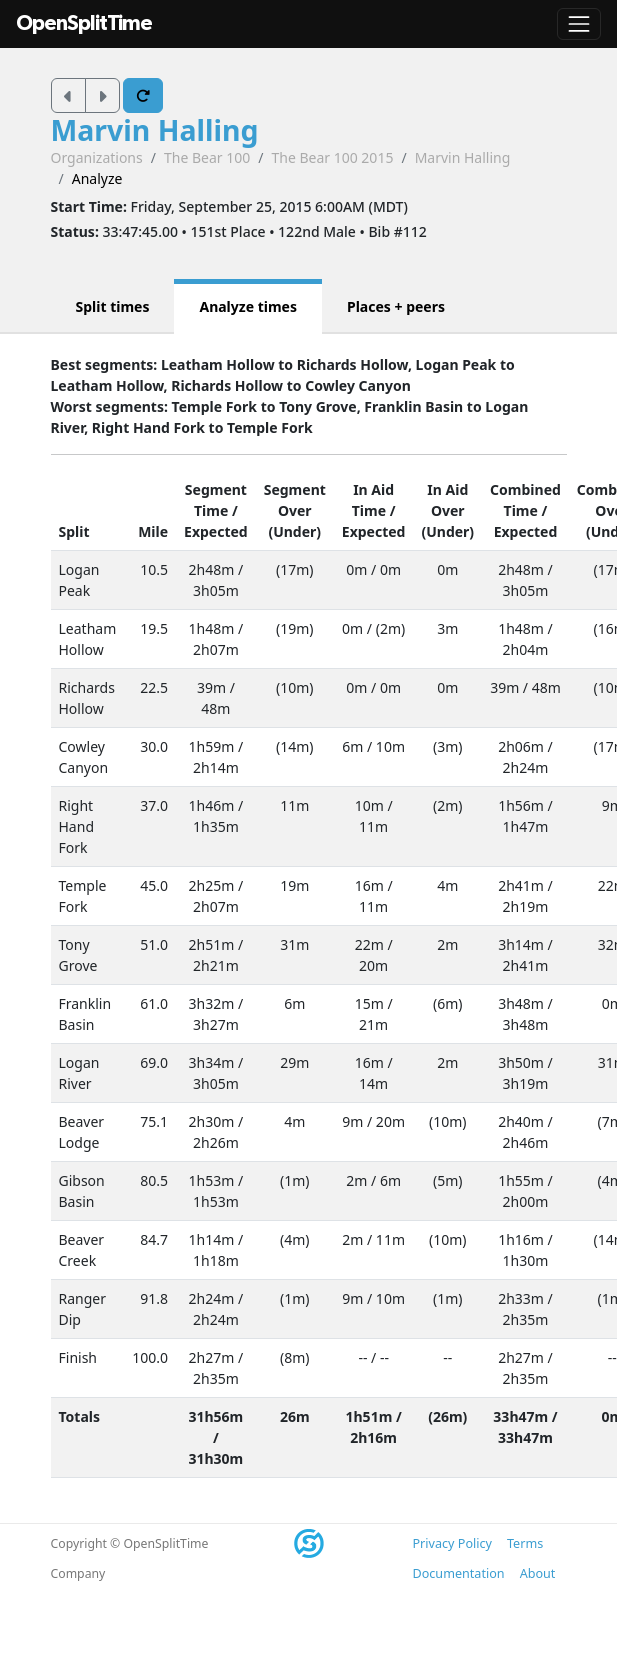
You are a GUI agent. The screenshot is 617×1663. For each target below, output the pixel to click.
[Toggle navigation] (579, 24)
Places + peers (396, 306)
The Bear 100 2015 (332, 157)
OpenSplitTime (84, 23)
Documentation (459, 1573)
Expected (216, 531)
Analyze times (248, 306)
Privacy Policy (452, 1543)
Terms (525, 1543)
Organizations (97, 157)
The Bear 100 (207, 157)
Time (211, 510)
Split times (113, 306)
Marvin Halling (155, 130)
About (538, 1573)
